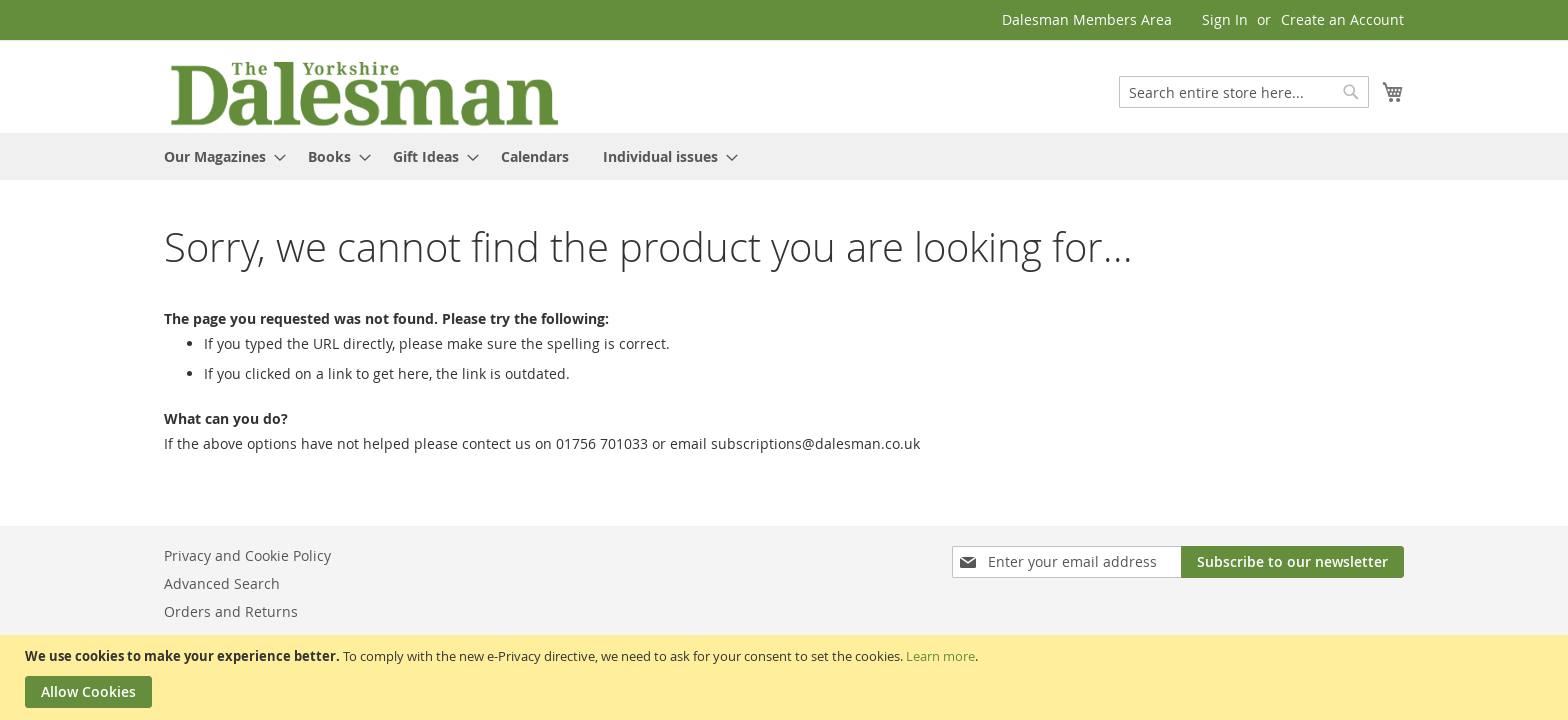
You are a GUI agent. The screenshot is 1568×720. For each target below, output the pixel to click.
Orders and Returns (231, 611)
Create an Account (1342, 19)
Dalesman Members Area (1087, 19)
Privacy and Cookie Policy (247, 555)
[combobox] (1244, 92)
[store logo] (364, 92)
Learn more (940, 656)
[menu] (784, 156)
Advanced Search (222, 583)
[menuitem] (219, 156)
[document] (786, 677)
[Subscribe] (1292, 562)
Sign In (1225, 19)
